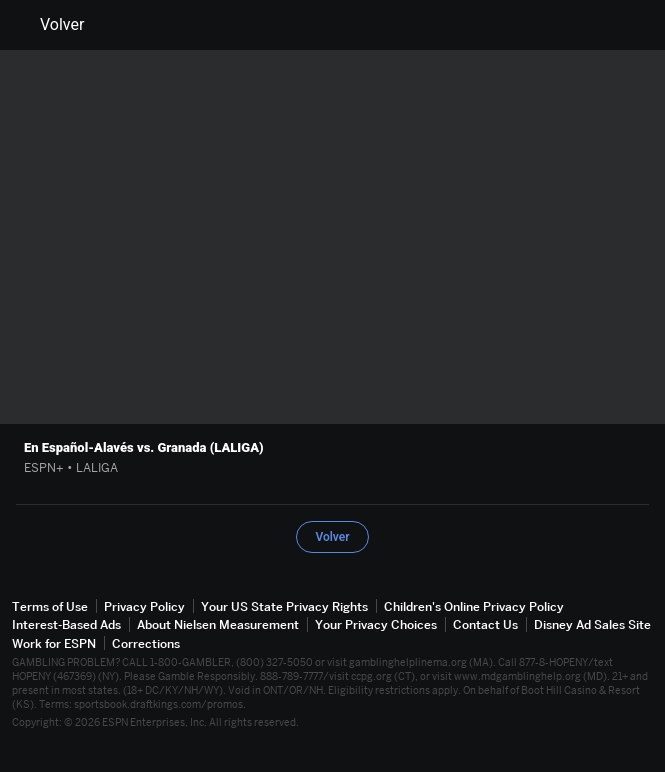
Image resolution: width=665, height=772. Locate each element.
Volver (50, 25)
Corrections (146, 643)
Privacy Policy (144, 606)
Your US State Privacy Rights (284, 606)
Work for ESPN (54, 643)
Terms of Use (50, 606)
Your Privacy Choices (376, 624)
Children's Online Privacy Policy (474, 606)
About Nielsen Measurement (218, 624)
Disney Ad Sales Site (592, 624)
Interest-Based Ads (66, 624)
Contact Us (485, 624)
